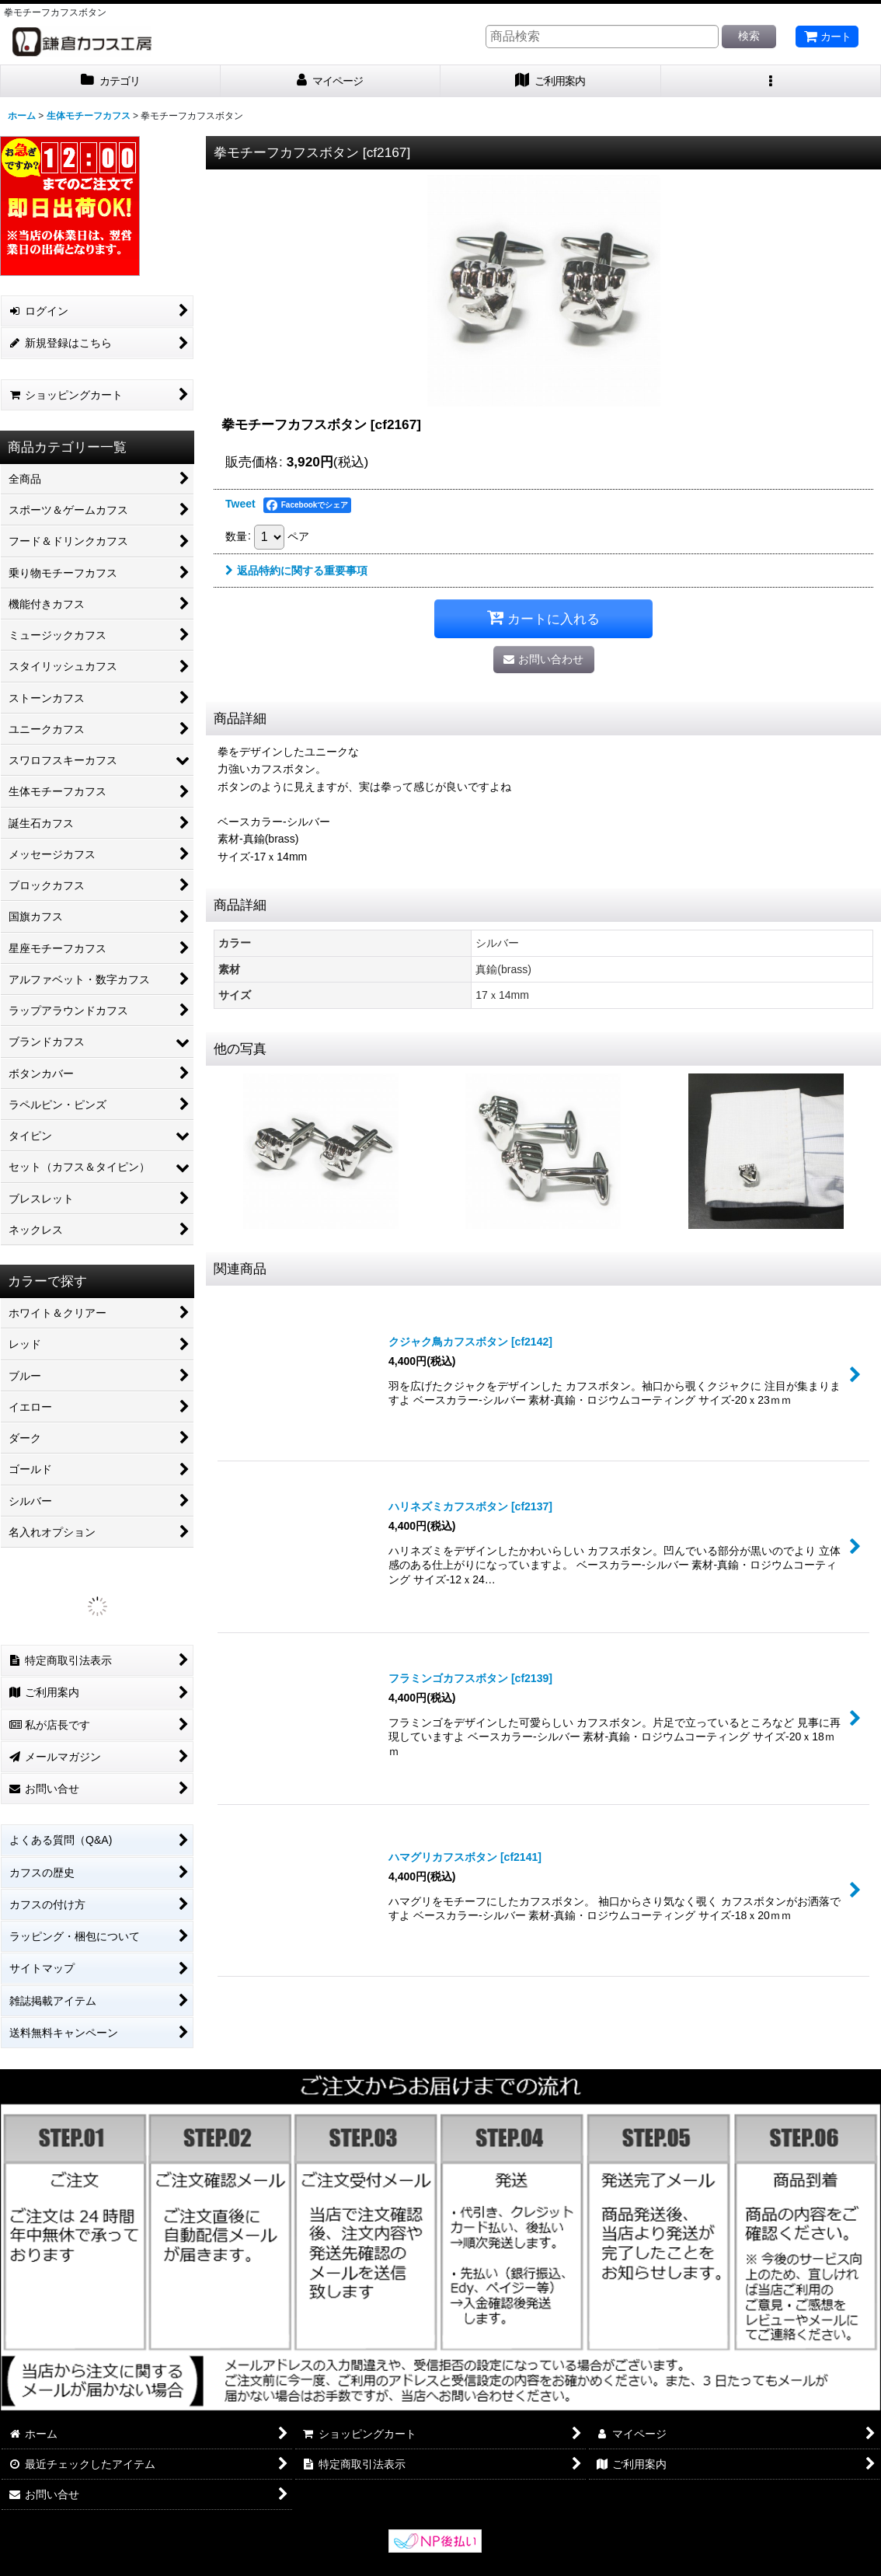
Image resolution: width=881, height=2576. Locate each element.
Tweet (240, 503)
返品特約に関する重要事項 (296, 570)
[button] (771, 81)
